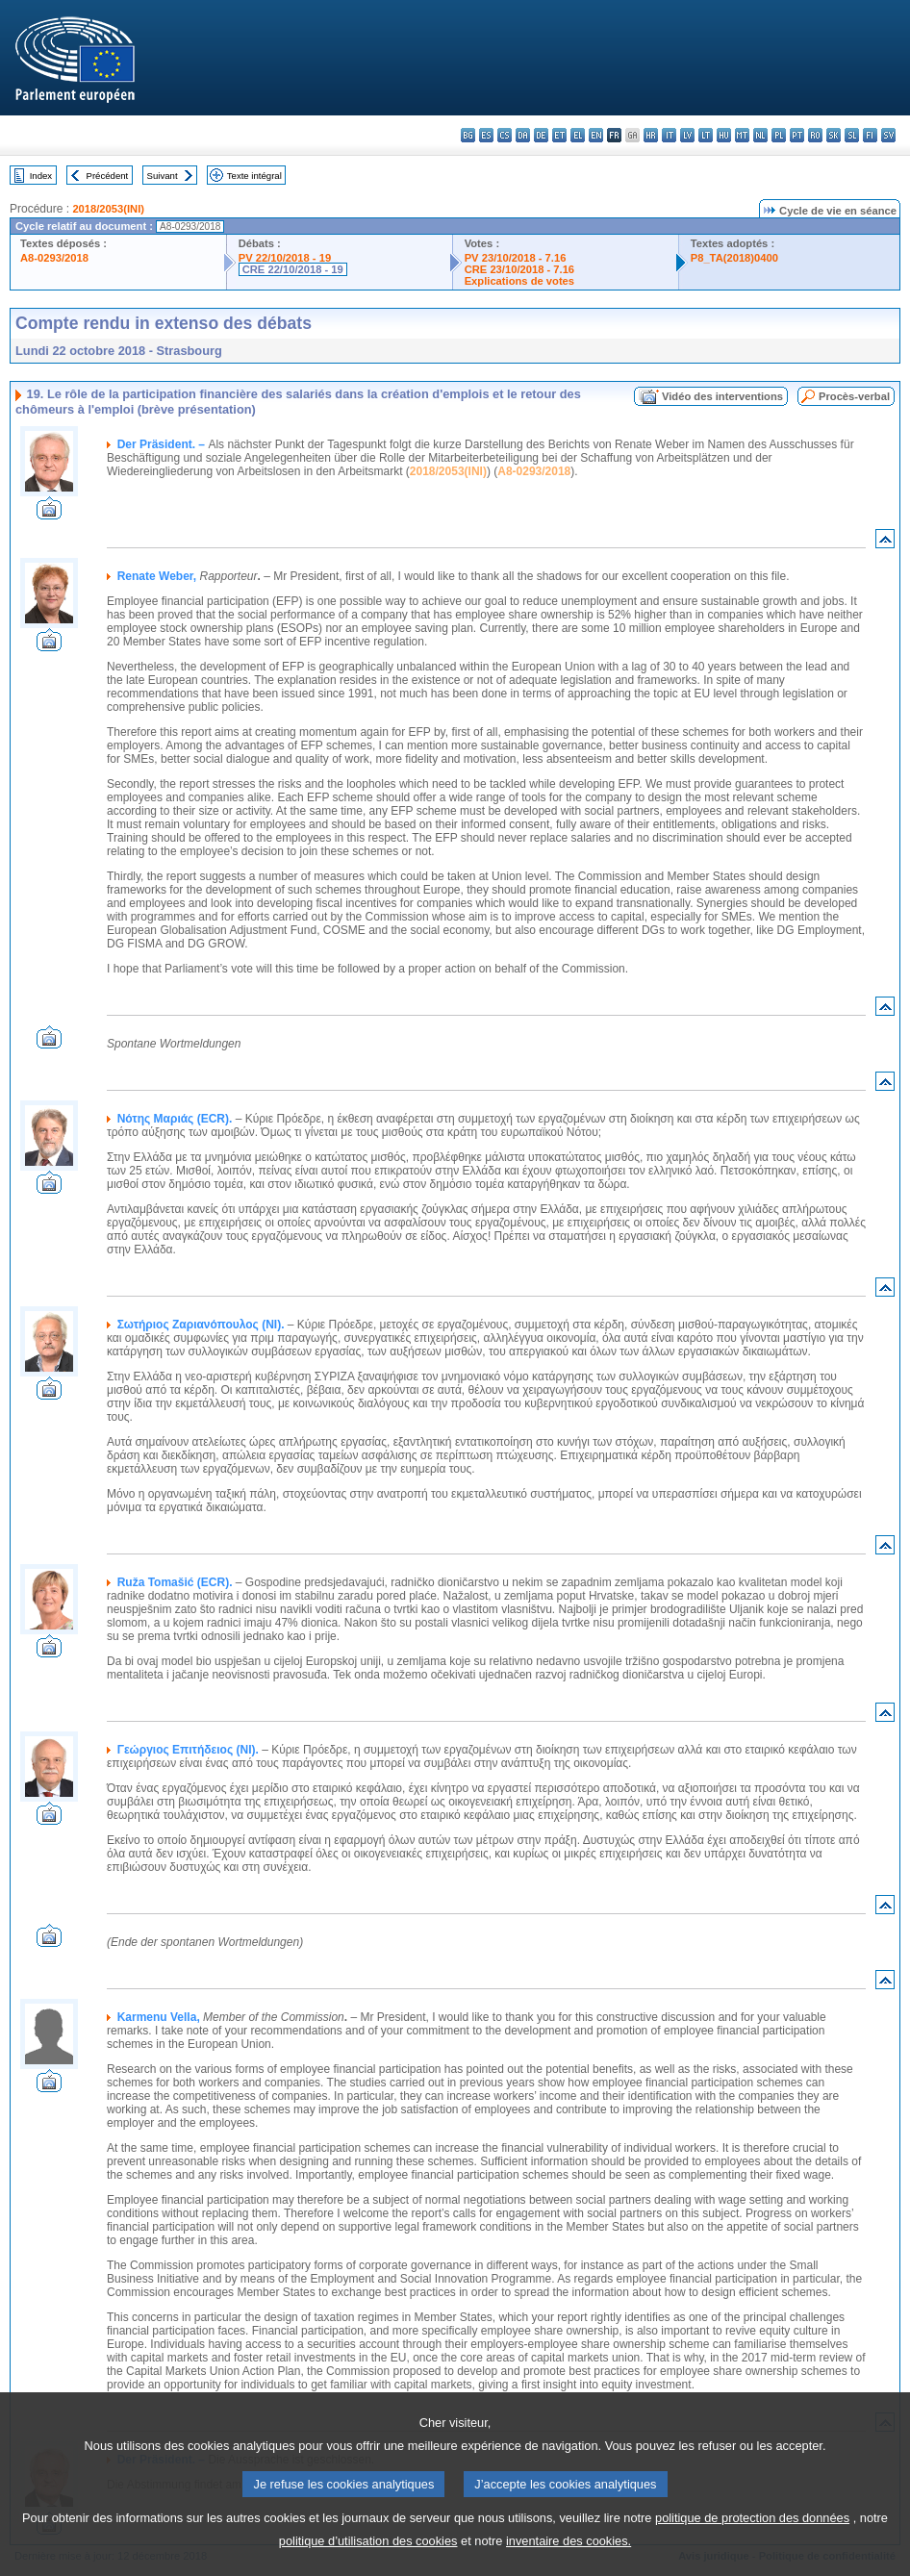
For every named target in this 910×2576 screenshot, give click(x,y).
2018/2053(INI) (108, 209)
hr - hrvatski (651, 135)
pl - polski (778, 135)
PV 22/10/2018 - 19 (285, 258)
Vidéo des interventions (722, 396)
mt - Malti (742, 135)
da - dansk (523, 135)
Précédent (108, 175)
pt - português (797, 135)
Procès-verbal (854, 396)
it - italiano (669, 135)
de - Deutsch (541, 135)
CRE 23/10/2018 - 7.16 (519, 269)
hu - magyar (724, 135)
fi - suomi (870, 135)
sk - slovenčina (833, 135)
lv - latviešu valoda (687, 135)
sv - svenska (888, 135)
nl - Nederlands (760, 135)
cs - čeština (504, 135)
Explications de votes (519, 281)
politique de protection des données (752, 2544)
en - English (596, 135)
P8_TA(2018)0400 (734, 258)
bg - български (468, 135)
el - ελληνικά (577, 135)
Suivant (162, 175)
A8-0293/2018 (54, 258)
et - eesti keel (559, 135)
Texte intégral (254, 175)
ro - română (815, 135)
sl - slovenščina (852, 135)
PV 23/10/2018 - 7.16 (516, 258)
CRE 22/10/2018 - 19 (292, 269)
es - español (486, 135)
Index (41, 175)
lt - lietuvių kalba (705, 135)
